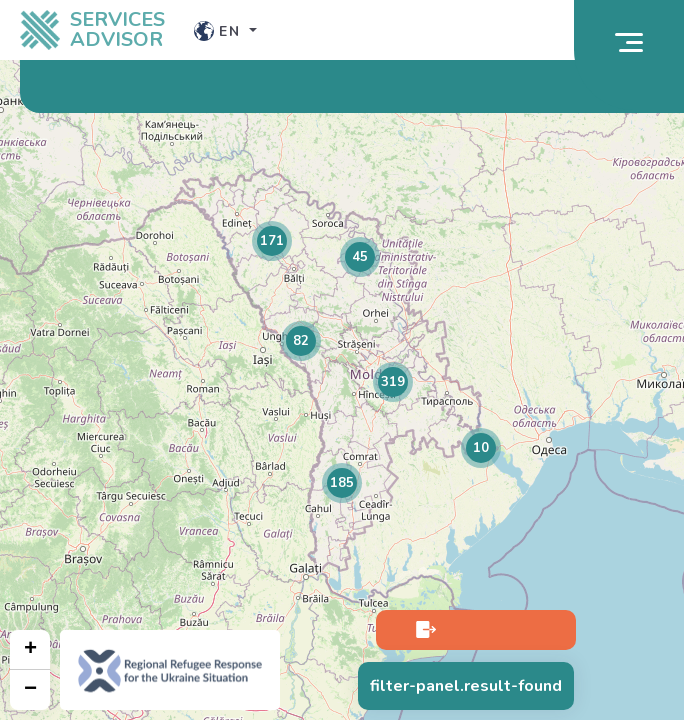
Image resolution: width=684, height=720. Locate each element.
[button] (272, 241)
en (220, 31)
